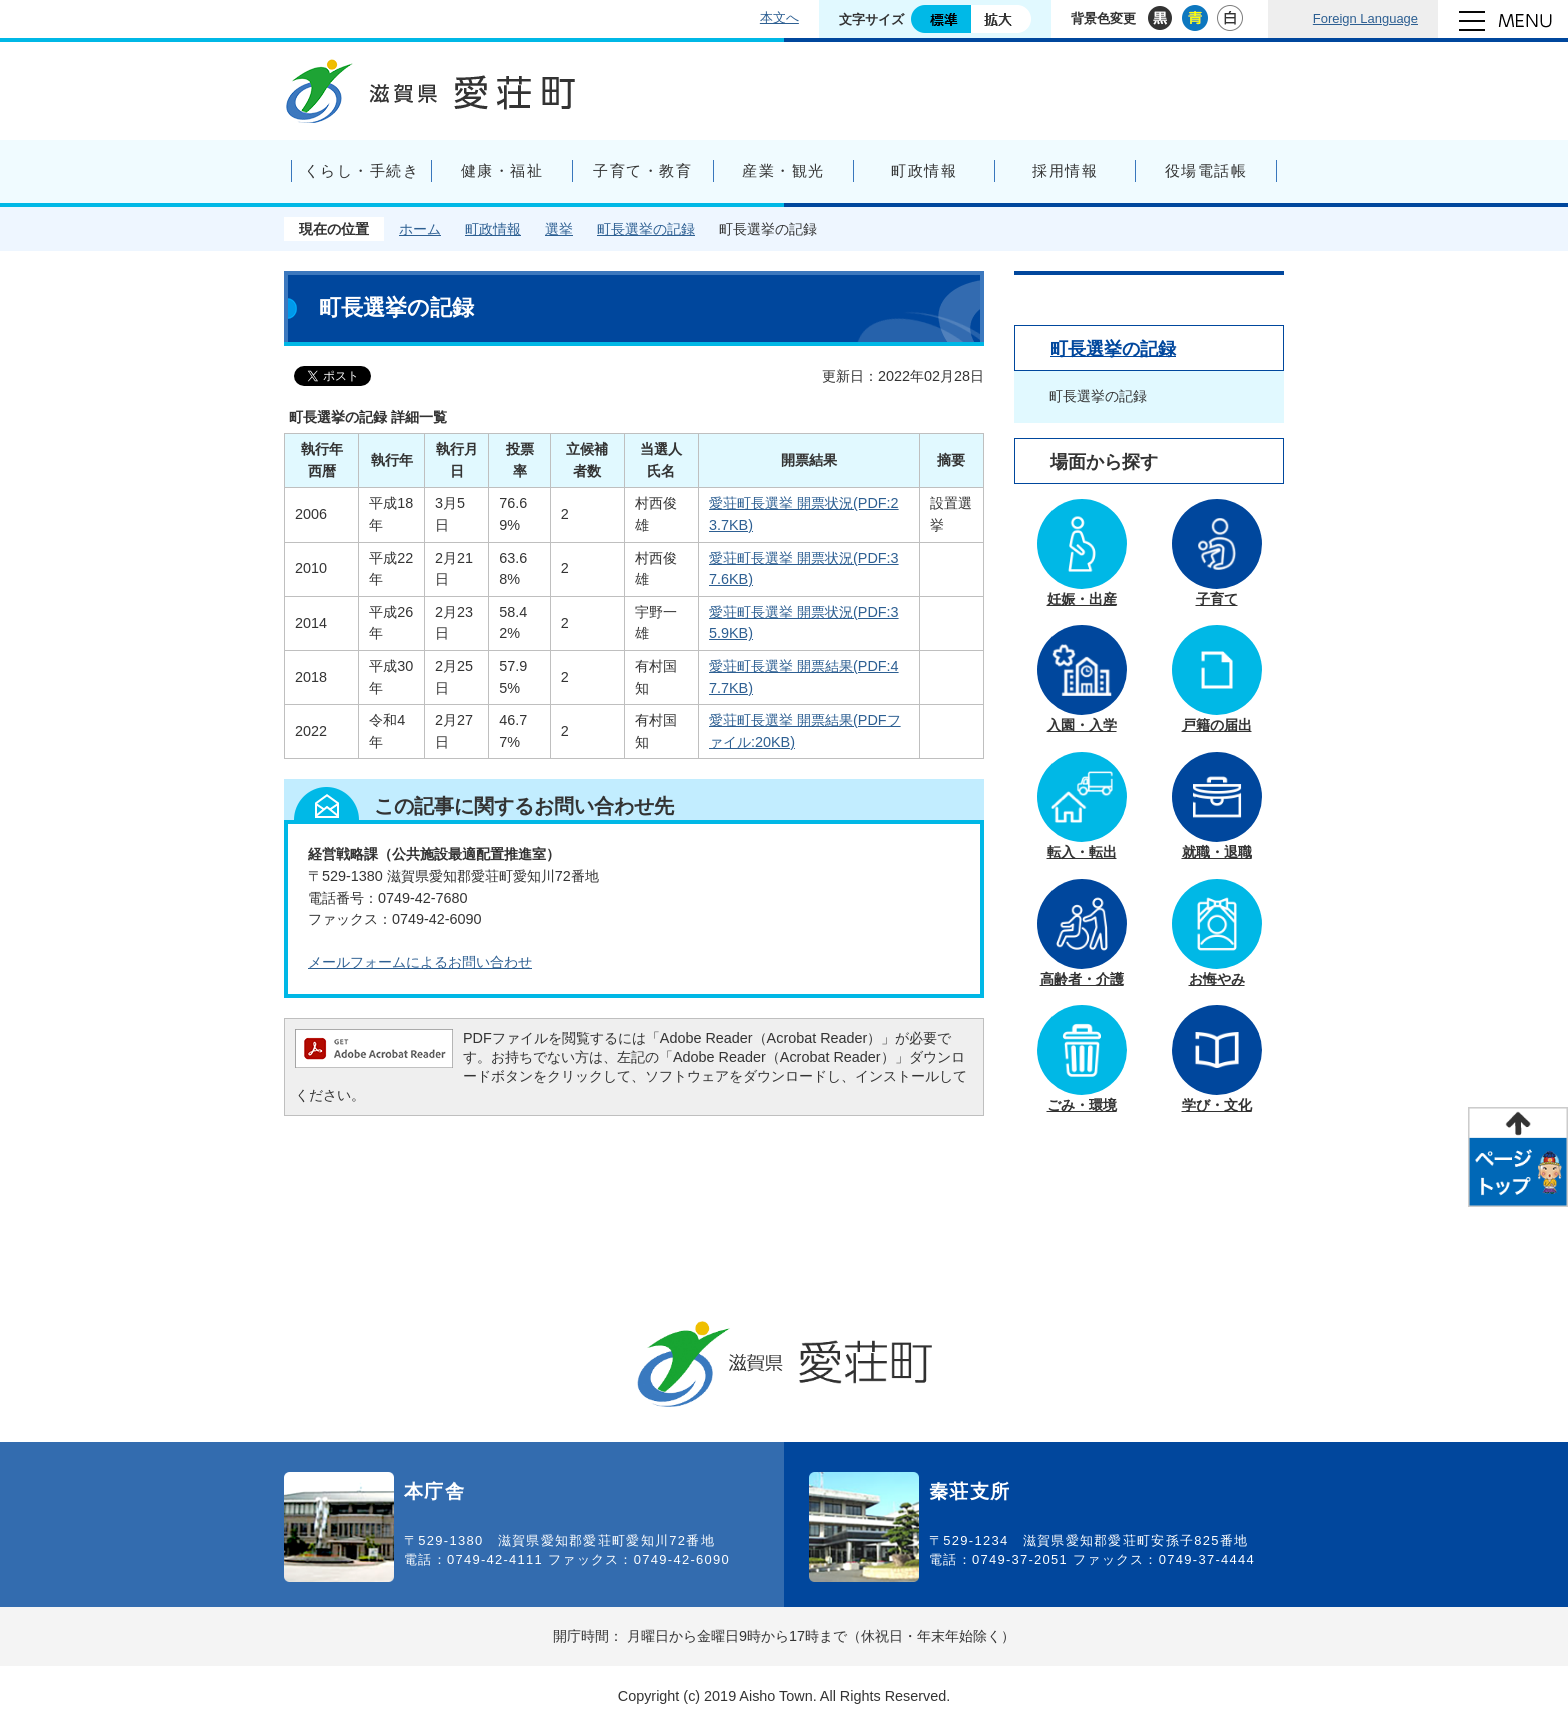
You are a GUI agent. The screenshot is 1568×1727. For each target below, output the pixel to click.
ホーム (420, 229)
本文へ (779, 17)
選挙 (559, 229)
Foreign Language (1365, 18)
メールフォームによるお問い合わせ (420, 962)
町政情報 (493, 229)
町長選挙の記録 (646, 229)
